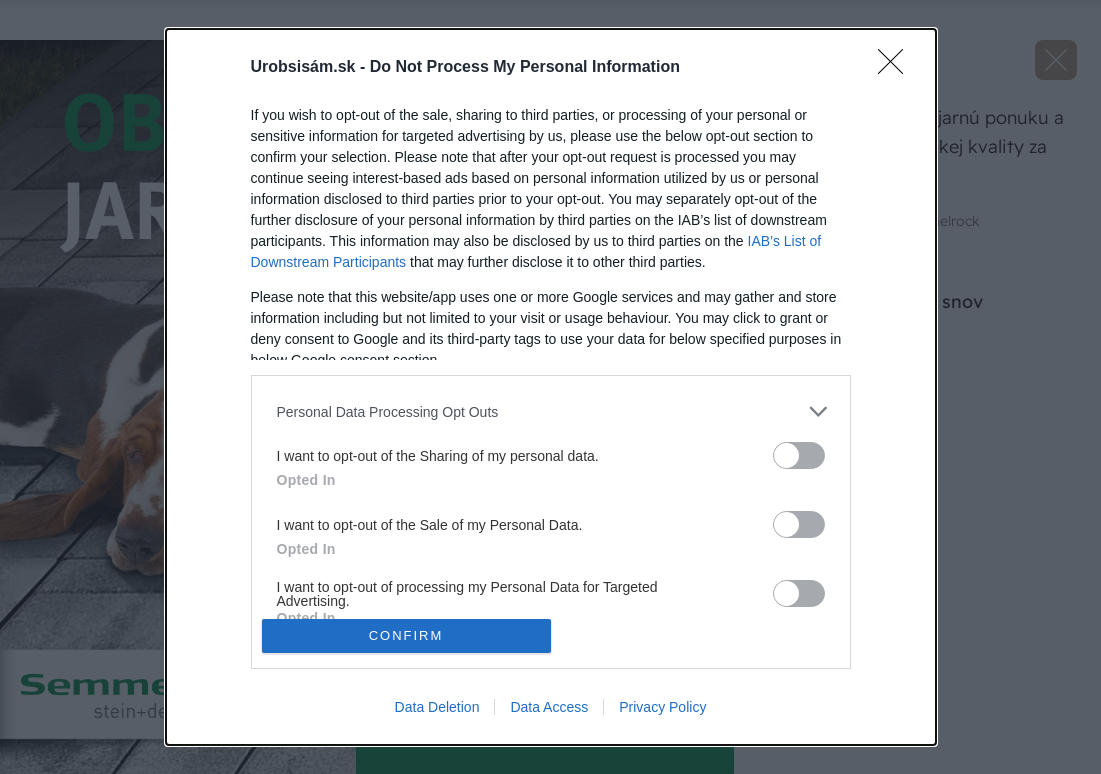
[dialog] (551, 386)
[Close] (897, 68)
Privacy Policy (662, 707)
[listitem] (551, 411)
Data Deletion (437, 707)
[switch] (799, 455)
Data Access (549, 707)
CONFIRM (406, 634)
